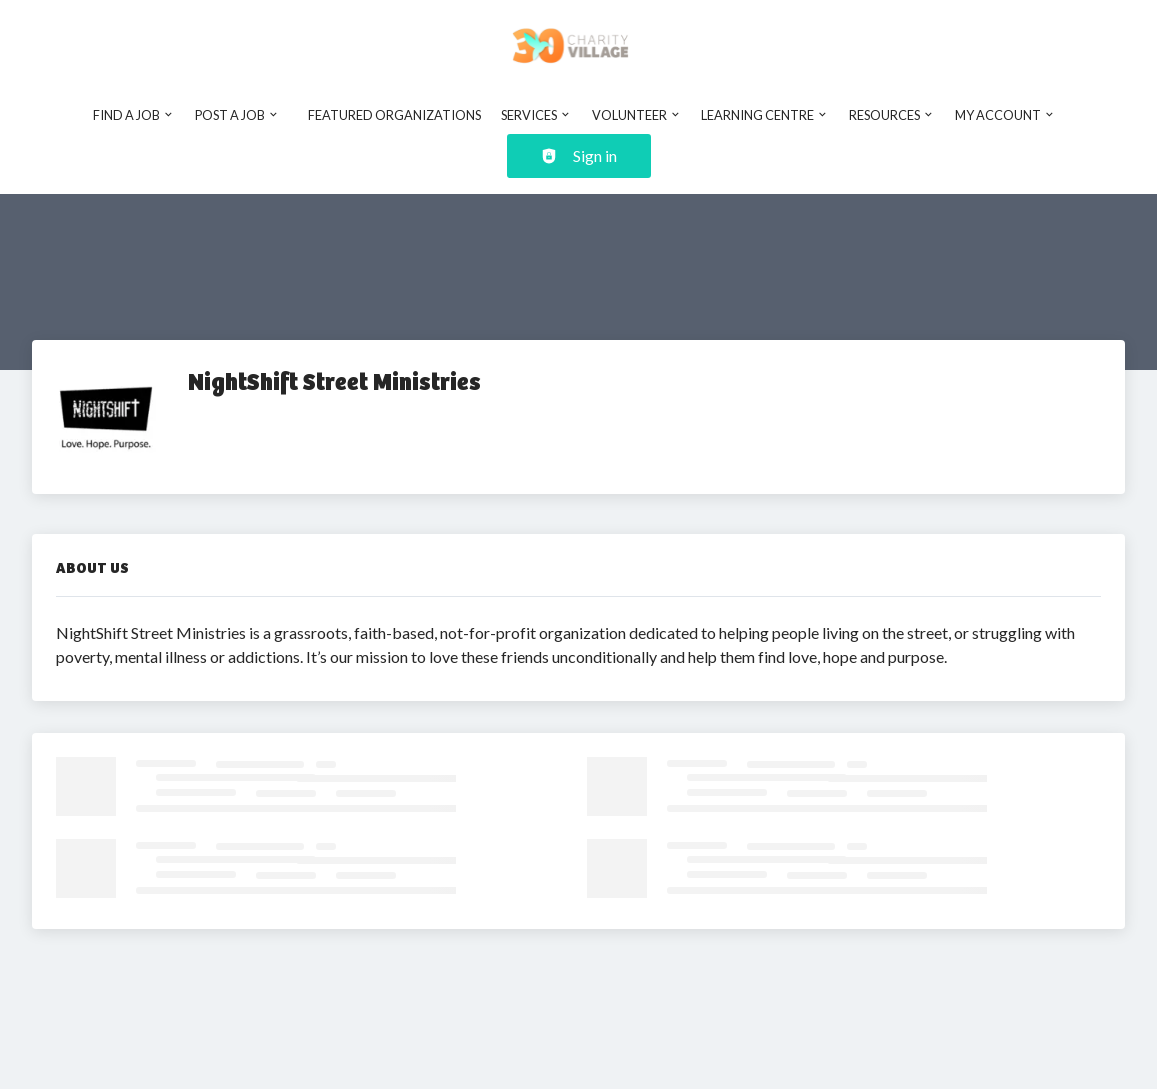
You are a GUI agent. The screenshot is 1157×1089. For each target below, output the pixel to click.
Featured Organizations (394, 115)
